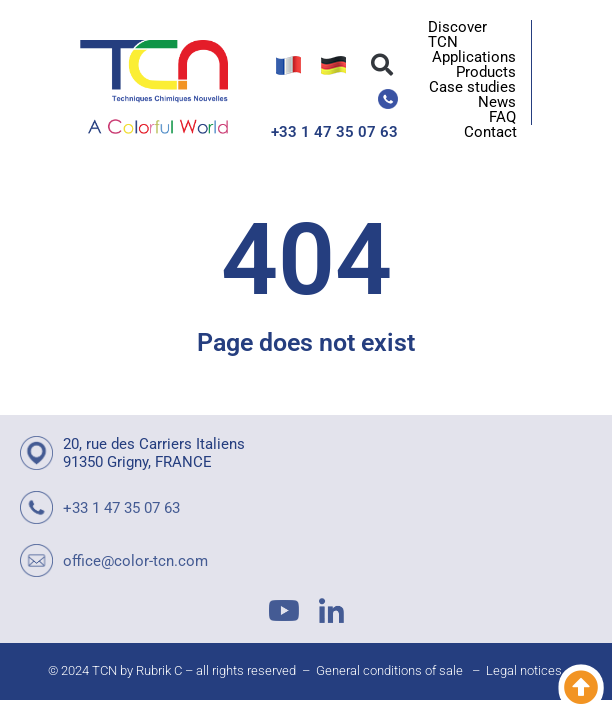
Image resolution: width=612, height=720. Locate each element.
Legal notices (524, 670)
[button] (382, 65)
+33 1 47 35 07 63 (334, 132)
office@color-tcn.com (135, 561)
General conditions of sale (389, 670)
